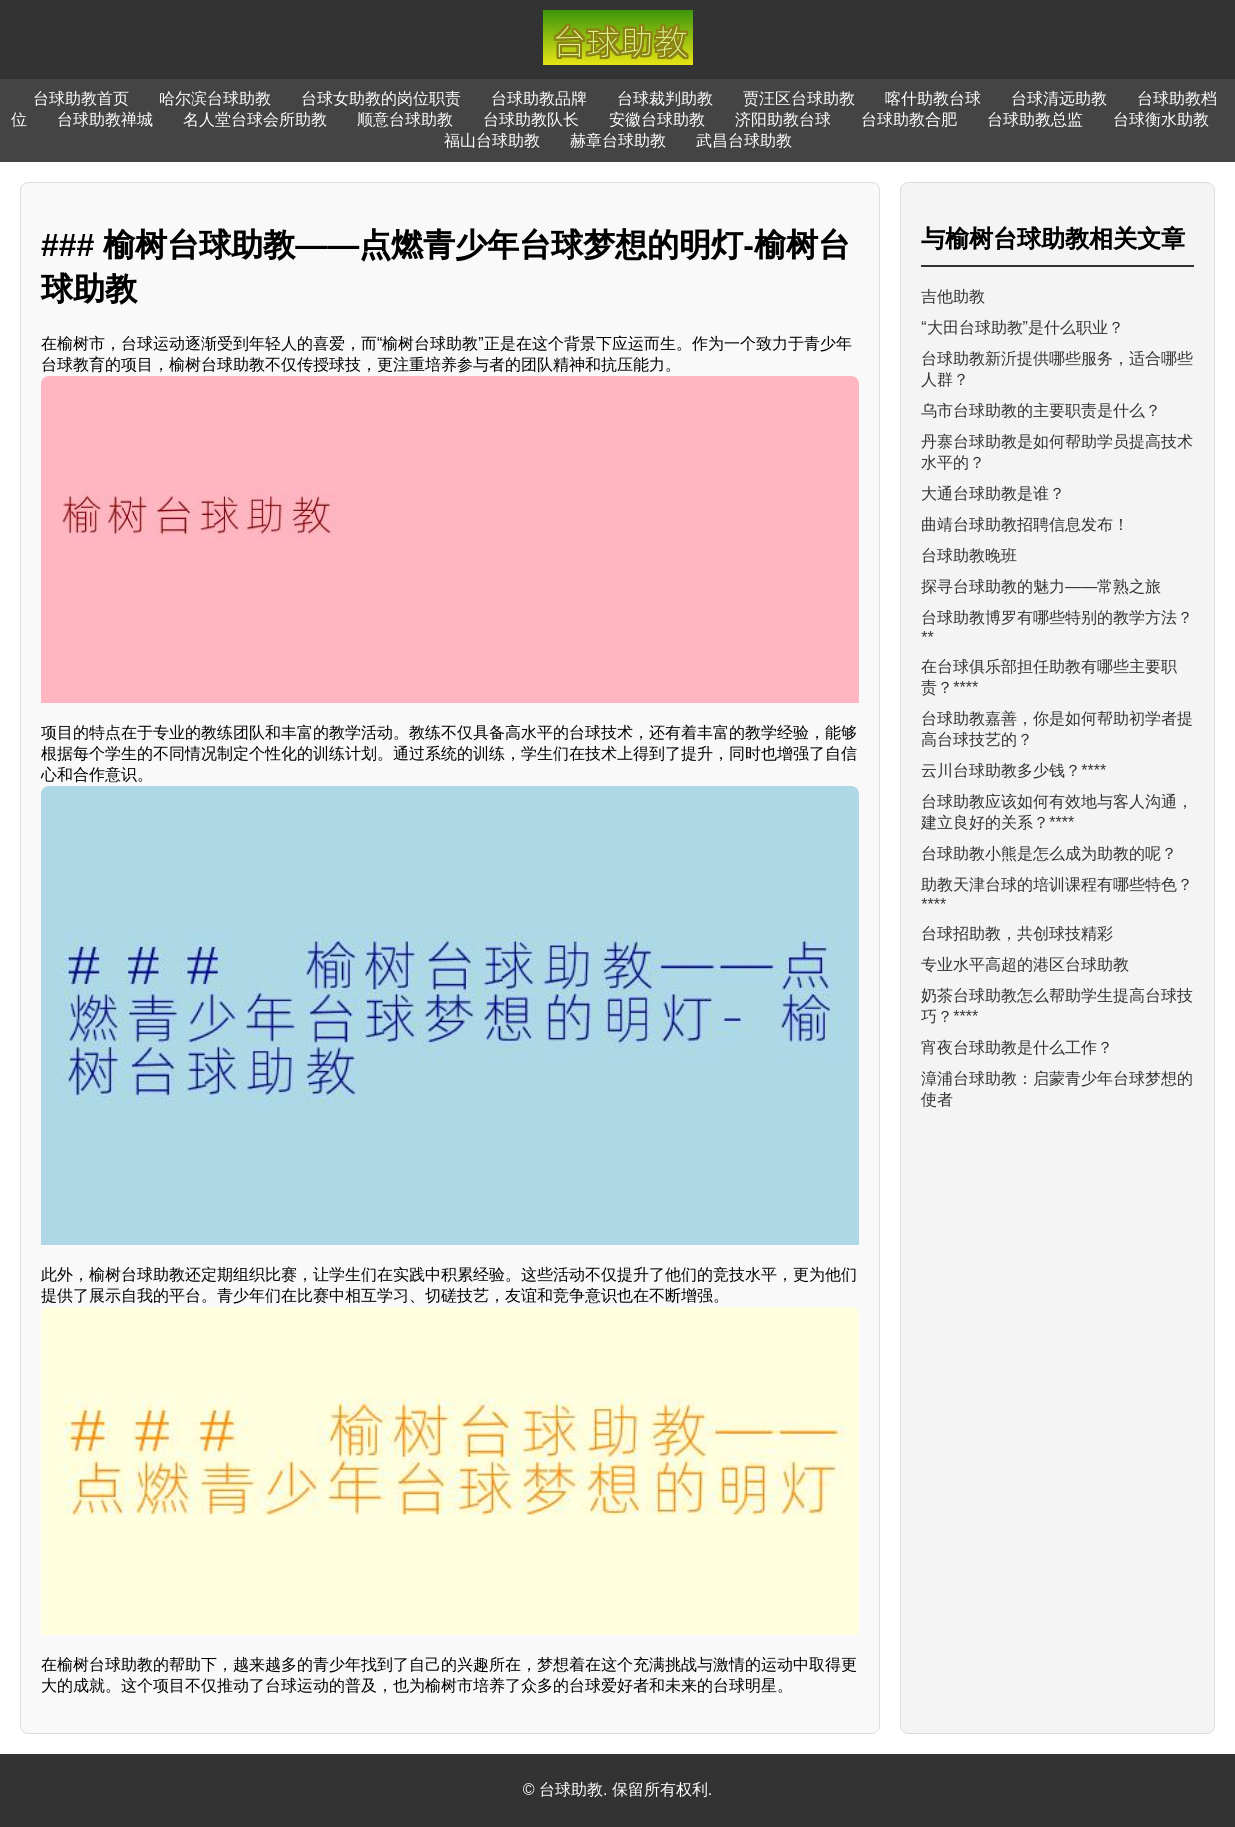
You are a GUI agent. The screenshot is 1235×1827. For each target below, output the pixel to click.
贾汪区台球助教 (799, 98)
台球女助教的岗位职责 (381, 98)
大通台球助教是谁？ (993, 493)
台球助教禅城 (105, 119)
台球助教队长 (531, 119)
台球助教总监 (1035, 119)
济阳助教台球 (783, 119)
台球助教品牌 (539, 98)
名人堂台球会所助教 (255, 119)
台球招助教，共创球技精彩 (1017, 933)
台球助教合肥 (909, 119)
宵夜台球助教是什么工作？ (1017, 1047)
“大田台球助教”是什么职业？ (1022, 327)
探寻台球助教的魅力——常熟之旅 (1041, 586)
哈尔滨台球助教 (215, 98)
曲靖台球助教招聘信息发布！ (1025, 524)
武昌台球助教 (744, 140)
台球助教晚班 (969, 555)
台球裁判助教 (665, 98)
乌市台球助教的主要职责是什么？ (1041, 410)
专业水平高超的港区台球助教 (1025, 964)
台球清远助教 (1059, 98)
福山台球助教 (492, 140)
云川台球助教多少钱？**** (1013, 770)
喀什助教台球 (933, 98)
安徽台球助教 (657, 119)
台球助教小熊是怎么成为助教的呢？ (1049, 853)
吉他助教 (953, 296)
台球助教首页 (81, 98)
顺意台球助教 (405, 119)
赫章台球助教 (618, 140)
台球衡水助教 (1161, 119)
